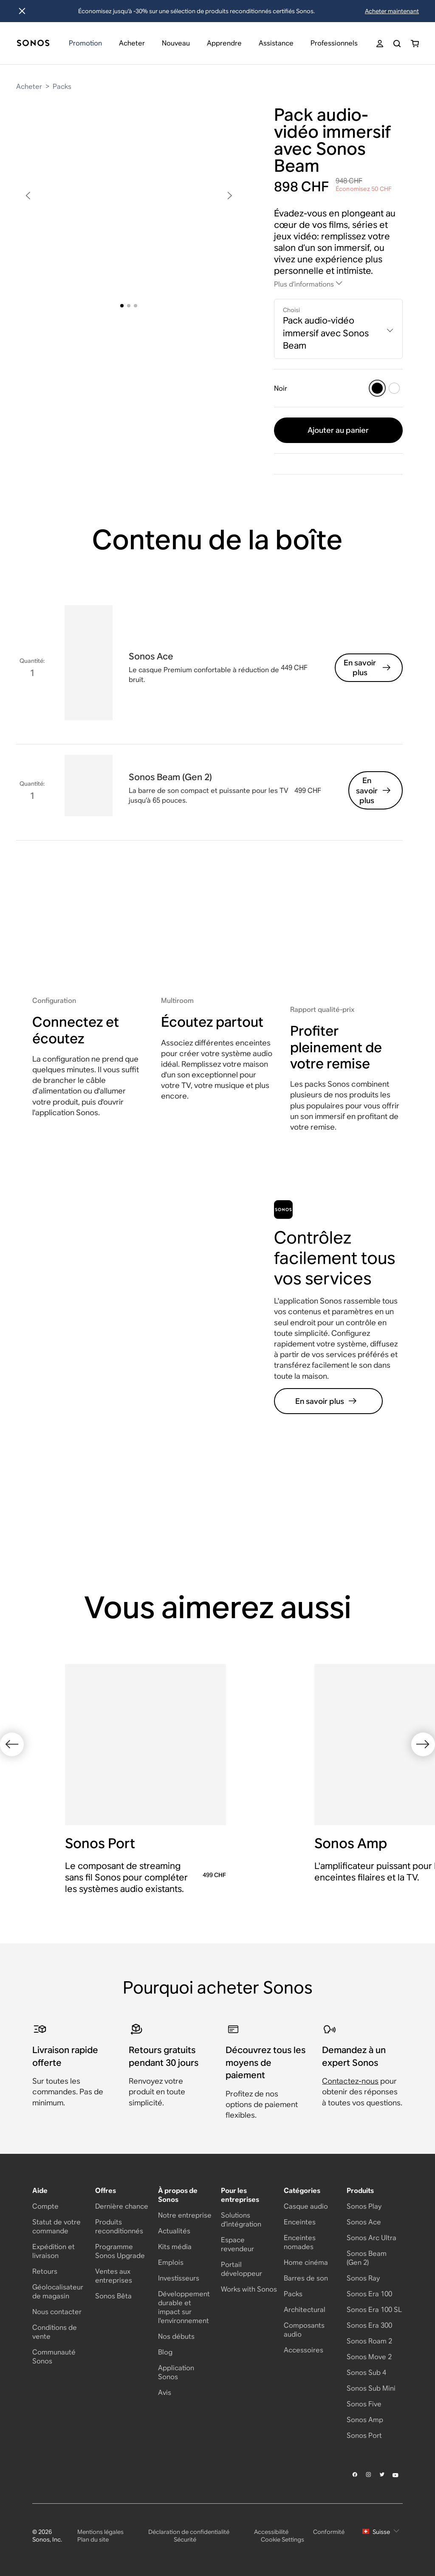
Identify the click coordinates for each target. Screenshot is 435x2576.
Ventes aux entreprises (113, 2276)
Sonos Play (364, 2206)
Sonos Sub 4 (366, 2372)
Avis (164, 2392)
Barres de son (306, 2278)
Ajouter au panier (338, 430)
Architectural (304, 2309)
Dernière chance (121, 2206)
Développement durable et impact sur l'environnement (184, 2307)
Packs (62, 86)
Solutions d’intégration (241, 2220)
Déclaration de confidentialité (188, 2532)
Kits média (175, 2246)
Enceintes (300, 2222)
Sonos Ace (364, 2222)
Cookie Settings (282, 2539)
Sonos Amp (365, 2419)
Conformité (329, 2532)
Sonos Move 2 (369, 2356)
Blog (165, 2352)
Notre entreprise (185, 2215)
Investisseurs (178, 2278)
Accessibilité (271, 2532)
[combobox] (338, 329)
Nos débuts (176, 2336)
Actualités (174, 2231)
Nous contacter (57, 2311)
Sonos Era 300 (369, 2325)
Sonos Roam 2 (369, 2341)
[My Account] (379, 43)
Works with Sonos (249, 2289)
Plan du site (93, 2539)
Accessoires (303, 2350)
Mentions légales (100, 2532)
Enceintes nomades (300, 2242)
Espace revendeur (237, 2244)
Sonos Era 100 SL (374, 2309)
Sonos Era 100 (369, 2293)
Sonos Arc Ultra (371, 2237)
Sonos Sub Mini (371, 2388)
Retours (44, 2271)
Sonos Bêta (113, 2296)
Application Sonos (176, 2372)
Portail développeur (241, 2269)
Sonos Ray (363, 2278)
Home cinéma (306, 2262)
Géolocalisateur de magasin (57, 2292)
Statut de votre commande (56, 2226)
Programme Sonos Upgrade (120, 2251)
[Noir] (377, 388)
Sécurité (185, 2539)
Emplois (171, 2262)
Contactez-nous (350, 2081)
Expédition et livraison (53, 2251)
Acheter (29, 86)
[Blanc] (394, 388)
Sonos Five (364, 2404)
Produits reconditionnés (119, 2226)
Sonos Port (364, 2435)
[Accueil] (33, 44)
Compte (45, 2206)
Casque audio (306, 2206)
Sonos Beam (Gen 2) (367, 2258)
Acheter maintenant (392, 11)
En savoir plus (368, 667)
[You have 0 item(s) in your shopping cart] (415, 43)
